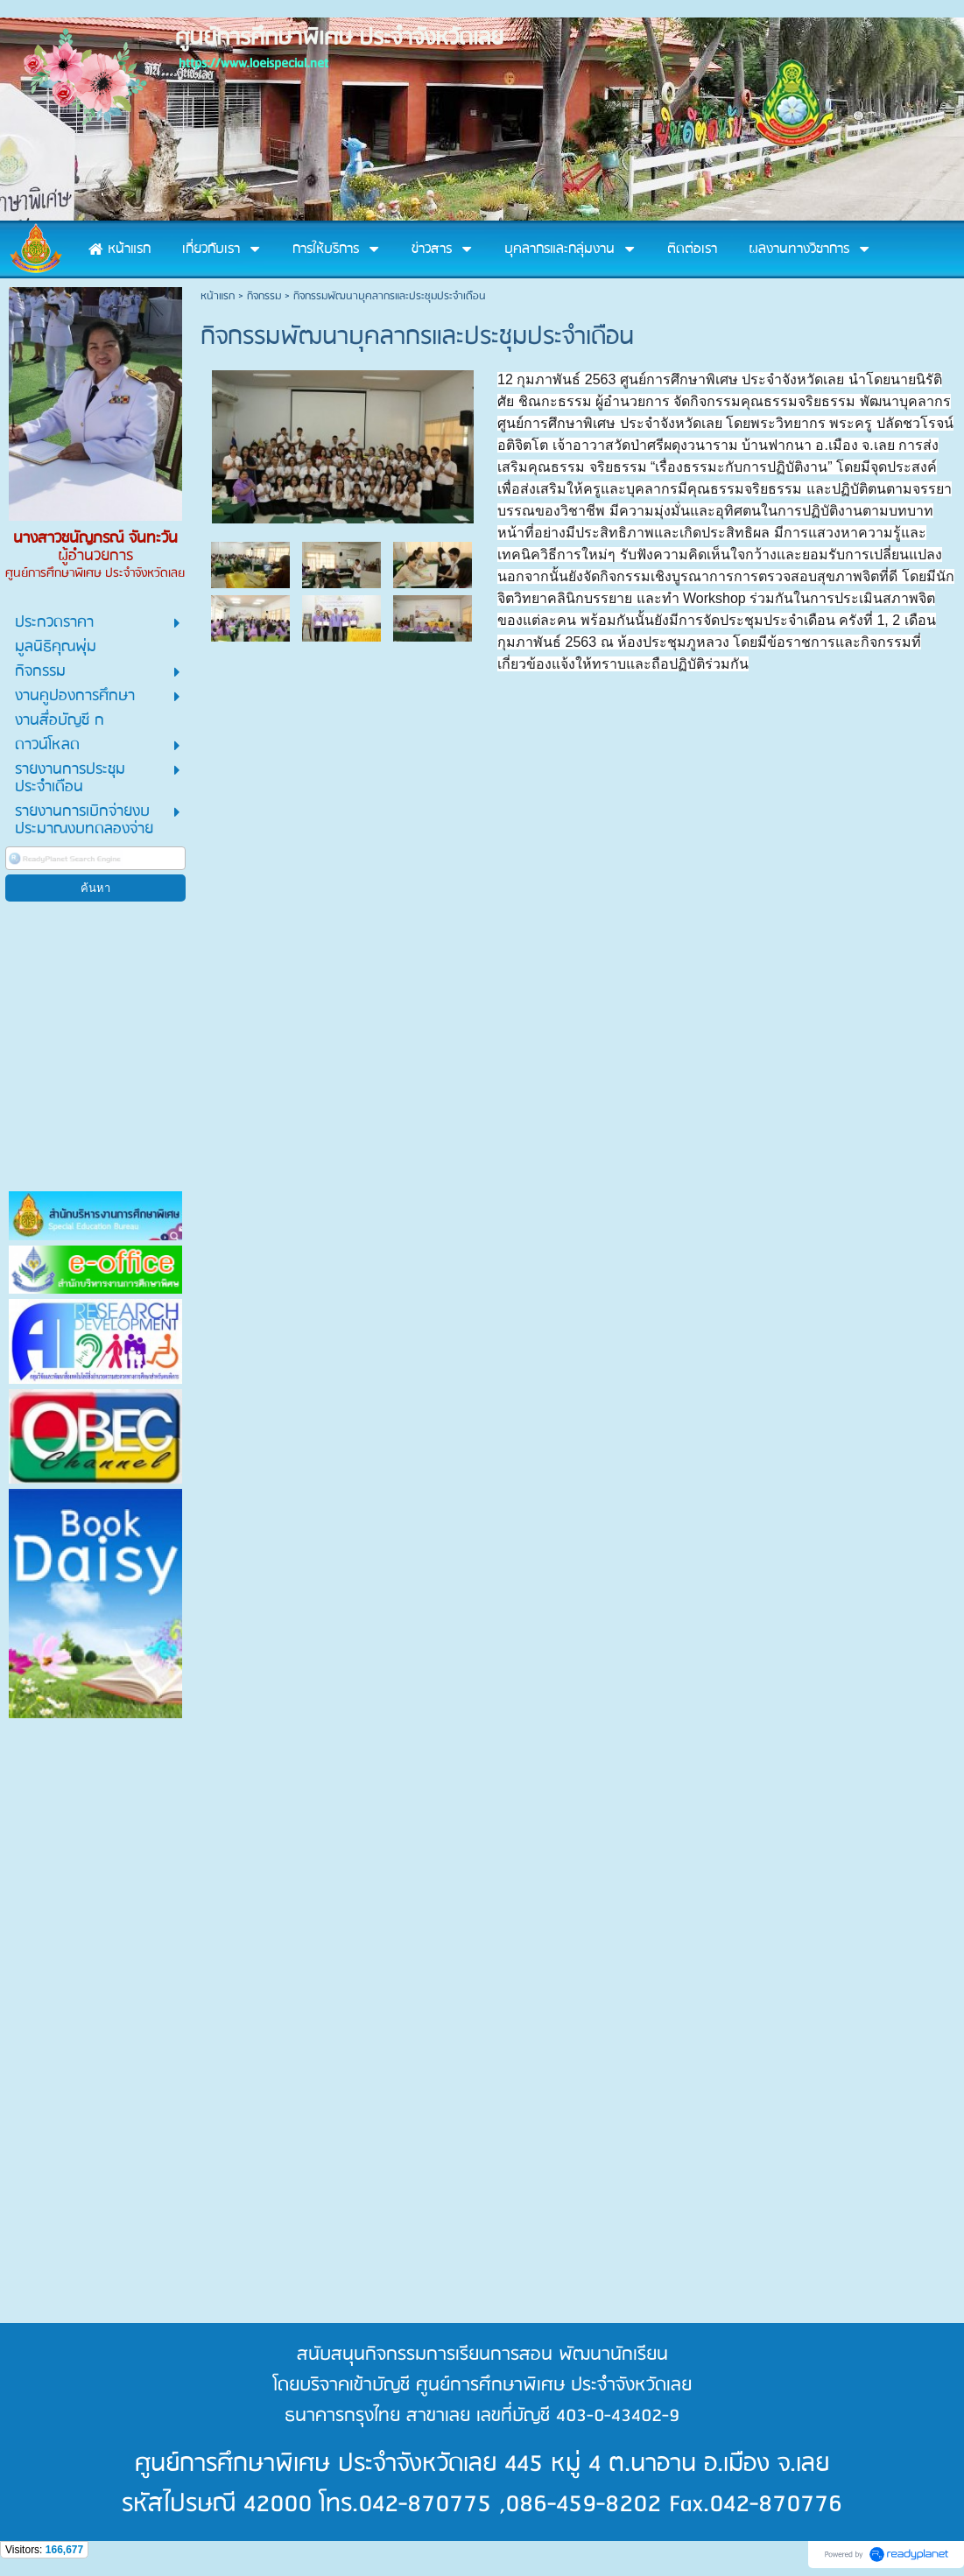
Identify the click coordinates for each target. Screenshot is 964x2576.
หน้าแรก (218, 296)
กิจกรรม (264, 296)
